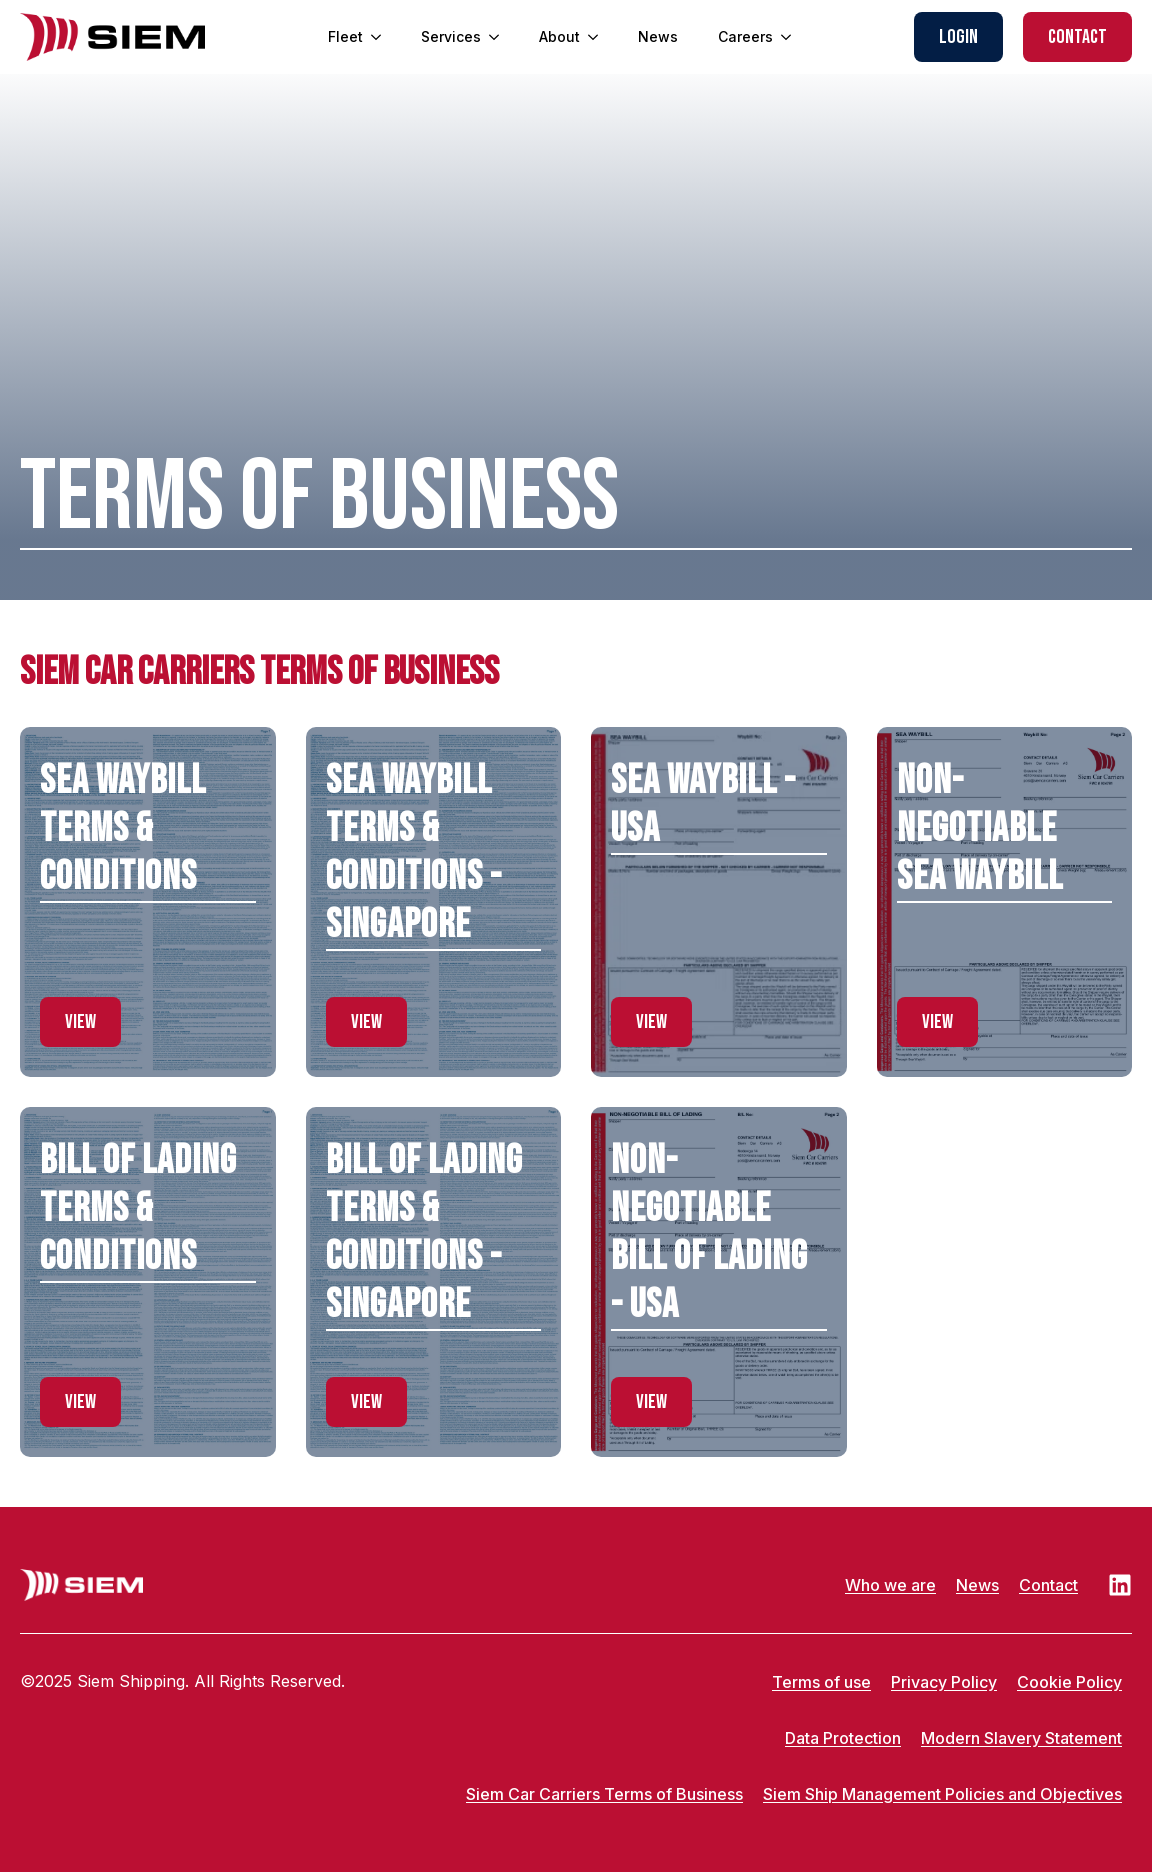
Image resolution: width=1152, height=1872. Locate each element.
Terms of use (821, 1682)
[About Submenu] (599, 37)
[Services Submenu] (500, 37)
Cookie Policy (1069, 1682)
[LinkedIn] (1120, 1585)
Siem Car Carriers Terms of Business (604, 1794)
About (559, 36)
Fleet (345, 36)
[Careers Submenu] (792, 37)
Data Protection (843, 1738)
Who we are (890, 1585)
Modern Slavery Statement (1021, 1738)
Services (451, 36)
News (658, 36)
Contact (1048, 1585)
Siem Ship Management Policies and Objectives (942, 1794)
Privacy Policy (944, 1682)
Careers (745, 36)
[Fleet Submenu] (382, 37)
